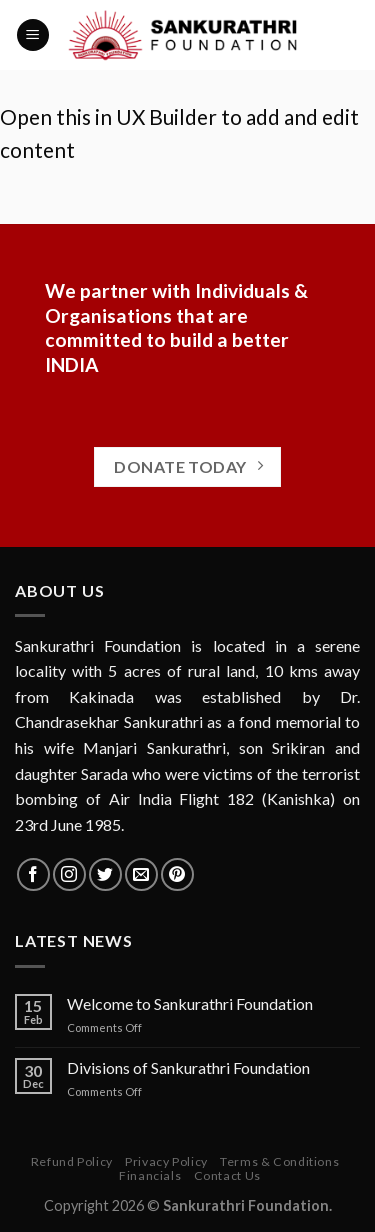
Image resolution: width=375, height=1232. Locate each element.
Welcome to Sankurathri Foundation (190, 1003)
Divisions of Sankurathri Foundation (188, 1067)
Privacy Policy (166, 1161)
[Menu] (33, 35)
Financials (150, 1175)
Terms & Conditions (279, 1161)
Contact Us (227, 1175)
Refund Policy (72, 1161)
